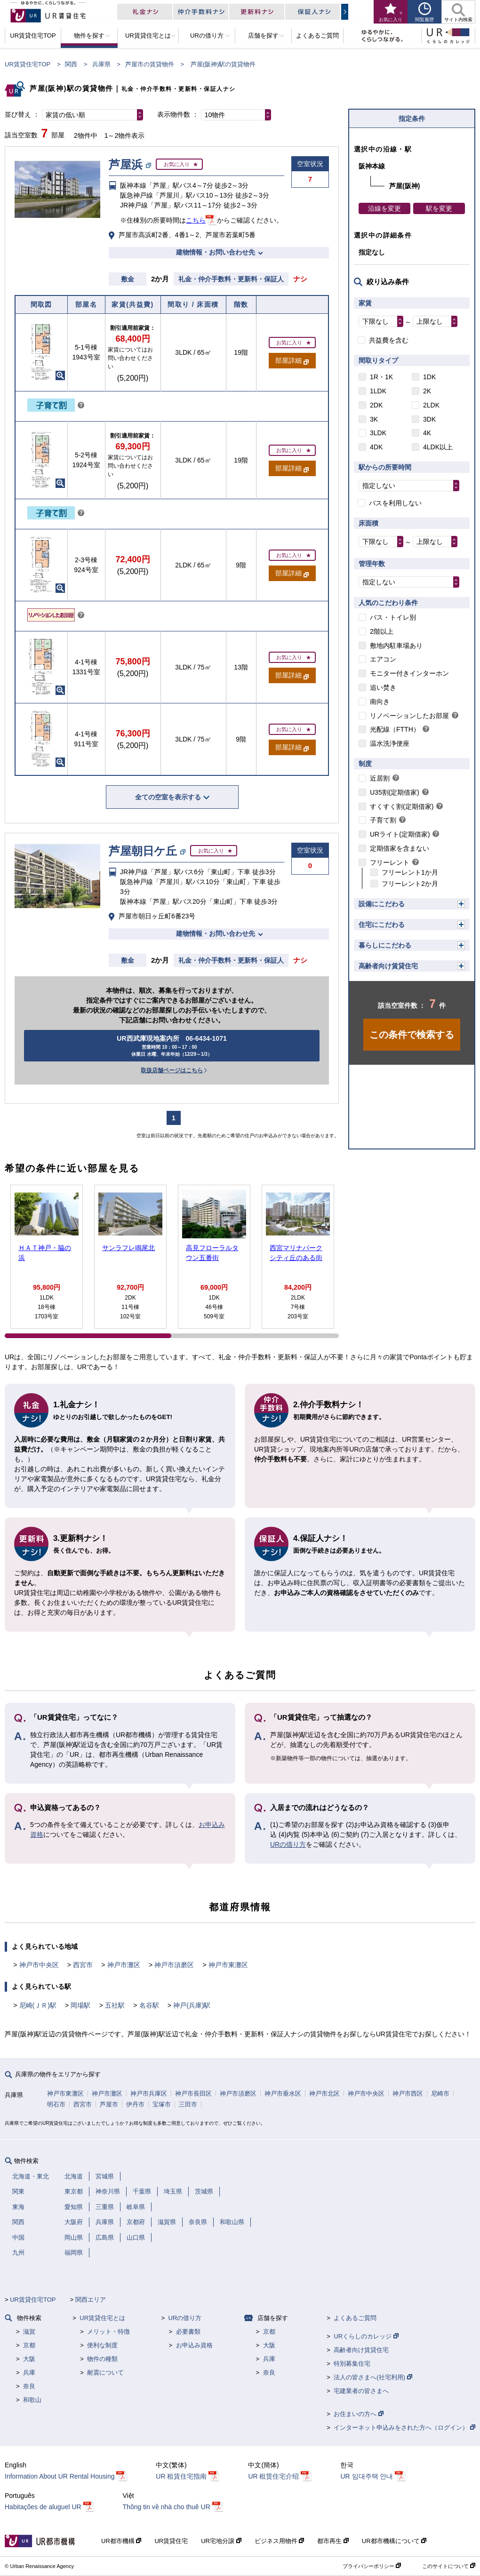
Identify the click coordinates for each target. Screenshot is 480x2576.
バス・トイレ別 (393, 617)
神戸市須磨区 (174, 1965)
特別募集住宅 (352, 2363)
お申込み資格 (194, 2345)
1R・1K (381, 377)
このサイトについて (448, 2566)
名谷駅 (149, 2005)
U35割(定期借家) (394, 792)
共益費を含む (388, 340)
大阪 (29, 2358)
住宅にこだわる (382, 924)
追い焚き (383, 687)
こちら (196, 220)
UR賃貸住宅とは (102, 2317)
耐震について (105, 2372)
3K (374, 419)
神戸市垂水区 (282, 2093)
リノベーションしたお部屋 (409, 715)
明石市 (56, 2104)
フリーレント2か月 (410, 883)
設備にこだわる (382, 904)
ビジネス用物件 (279, 2540)
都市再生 (333, 2540)
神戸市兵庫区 (148, 2093)
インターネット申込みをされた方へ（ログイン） (404, 2427)
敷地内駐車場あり (396, 645)
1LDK (378, 391)
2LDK (431, 405)
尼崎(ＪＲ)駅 (37, 2005)
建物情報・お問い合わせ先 (215, 252)
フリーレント (389, 862)
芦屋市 (109, 2104)
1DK (429, 377)
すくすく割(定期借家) (401, 806)
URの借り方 (288, 1844)
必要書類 (188, 2331)
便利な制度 (102, 2345)
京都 (29, 2345)
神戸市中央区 (39, 1965)
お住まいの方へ (359, 2413)
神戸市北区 (324, 2093)
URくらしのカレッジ (366, 2336)
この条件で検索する (411, 1034)
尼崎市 (440, 2093)
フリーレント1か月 (410, 872)
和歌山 (32, 2399)
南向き (380, 701)
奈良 (29, 2386)
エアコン (383, 659)
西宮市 (83, 1965)
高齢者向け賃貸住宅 (388, 966)
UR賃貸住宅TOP (27, 64)
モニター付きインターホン (409, 673)
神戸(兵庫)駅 (191, 2005)
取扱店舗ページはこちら (172, 1070)
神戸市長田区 (193, 2093)
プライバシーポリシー (372, 2566)
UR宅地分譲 (221, 2540)
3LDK (378, 433)
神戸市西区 (407, 2093)
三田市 (188, 2104)
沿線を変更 (384, 208)
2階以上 (381, 631)
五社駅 (115, 2005)
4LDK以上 (438, 447)
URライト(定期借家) (400, 834)
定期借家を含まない (399, 848)
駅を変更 (439, 208)
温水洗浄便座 (389, 743)
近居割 (380, 778)
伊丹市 (135, 2104)
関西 (71, 64)
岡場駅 (80, 2005)
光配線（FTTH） (395, 729)
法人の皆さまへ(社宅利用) (373, 2377)
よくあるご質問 (355, 2317)
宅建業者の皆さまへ (361, 2390)
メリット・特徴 (108, 2331)
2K (427, 391)
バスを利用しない (395, 503)
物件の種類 (102, 2358)
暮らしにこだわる (385, 945)
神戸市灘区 (123, 1965)
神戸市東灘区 (228, 1965)
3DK (429, 419)
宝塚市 (161, 2104)
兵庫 (29, 2372)
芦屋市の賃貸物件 (149, 64)
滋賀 (29, 2331)
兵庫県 (101, 64)
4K (427, 433)
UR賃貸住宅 (171, 2540)
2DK (376, 405)
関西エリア (90, 2299)
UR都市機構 (121, 2540)
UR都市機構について (394, 2540)
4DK (376, 447)
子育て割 (383, 820)
